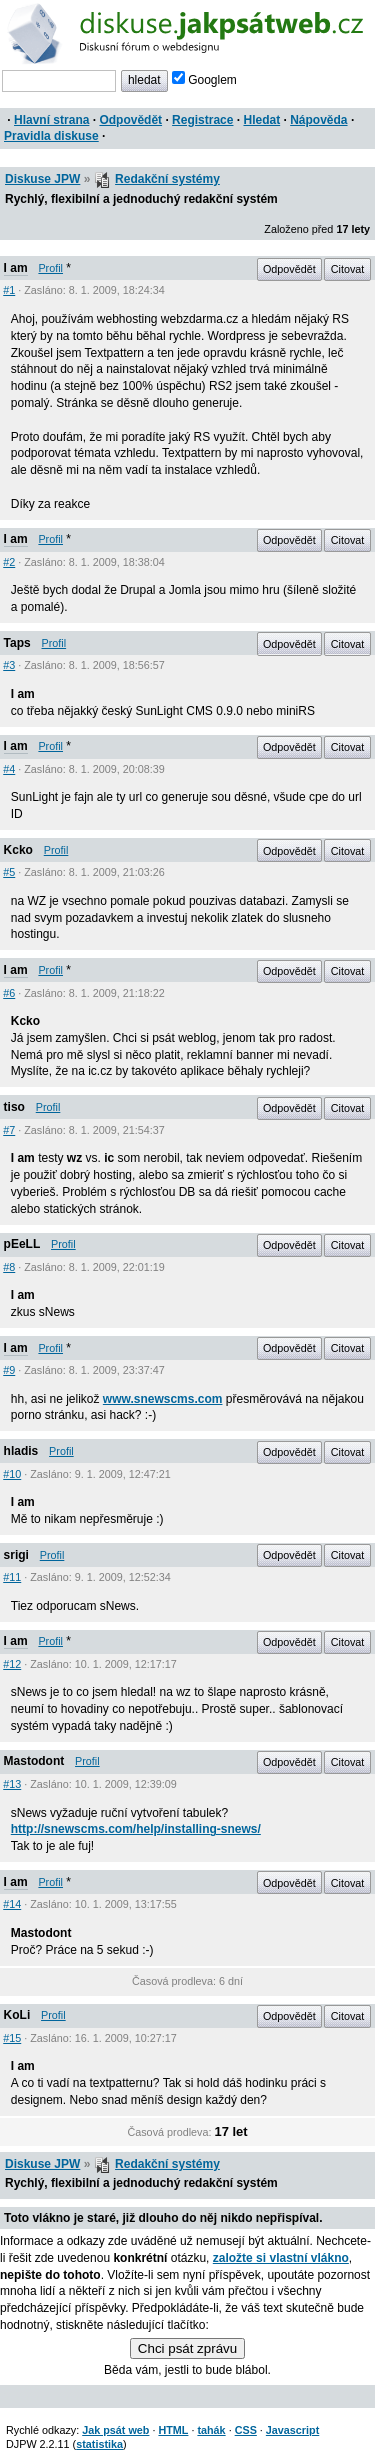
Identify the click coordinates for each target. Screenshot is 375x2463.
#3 (9, 665)
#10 (12, 1474)
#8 (9, 1267)
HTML (173, 2430)
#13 (12, 1784)
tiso (14, 1107)
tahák (211, 2430)
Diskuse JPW (42, 179)
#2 (9, 562)
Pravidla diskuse (51, 136)
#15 (12, 2038)
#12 (12, 1664)
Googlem (204, 80)
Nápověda (318, 120)
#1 (9, 290)
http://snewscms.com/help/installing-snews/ (136, 1829)
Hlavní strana (51, 120)
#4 (9, 769)
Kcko (18, 850)
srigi (16, 1555)
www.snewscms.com (163, 1399)
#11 (12, 1577)
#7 (9, 1130)
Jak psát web (115, 2430)
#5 (9, 872)
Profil (50, 268)
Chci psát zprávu (187, 2348)
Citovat (348, 269)
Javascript (292, 2430)
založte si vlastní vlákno (281, 2258)
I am (16, 268)
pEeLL (22, 1244)
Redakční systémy (167, 179)
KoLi (17, 2015)
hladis (21, 1451)
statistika (99, 2444)
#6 (9, 993)
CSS (246, 2430)
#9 (9, 1370)
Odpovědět (130, 120)
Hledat (261, 120)
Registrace (202, 120)
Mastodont (34, 1761)
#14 (12, 1904)
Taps (17, 643)
